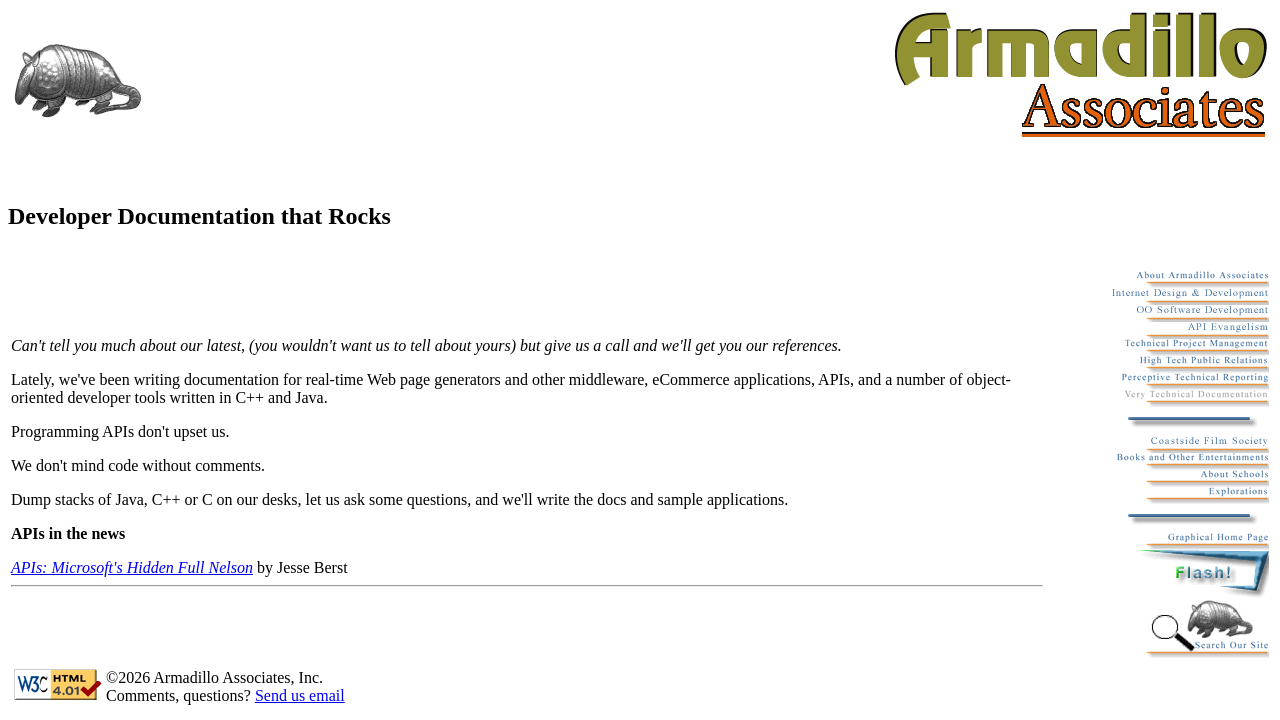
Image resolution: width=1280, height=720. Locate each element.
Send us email (300, 695)
